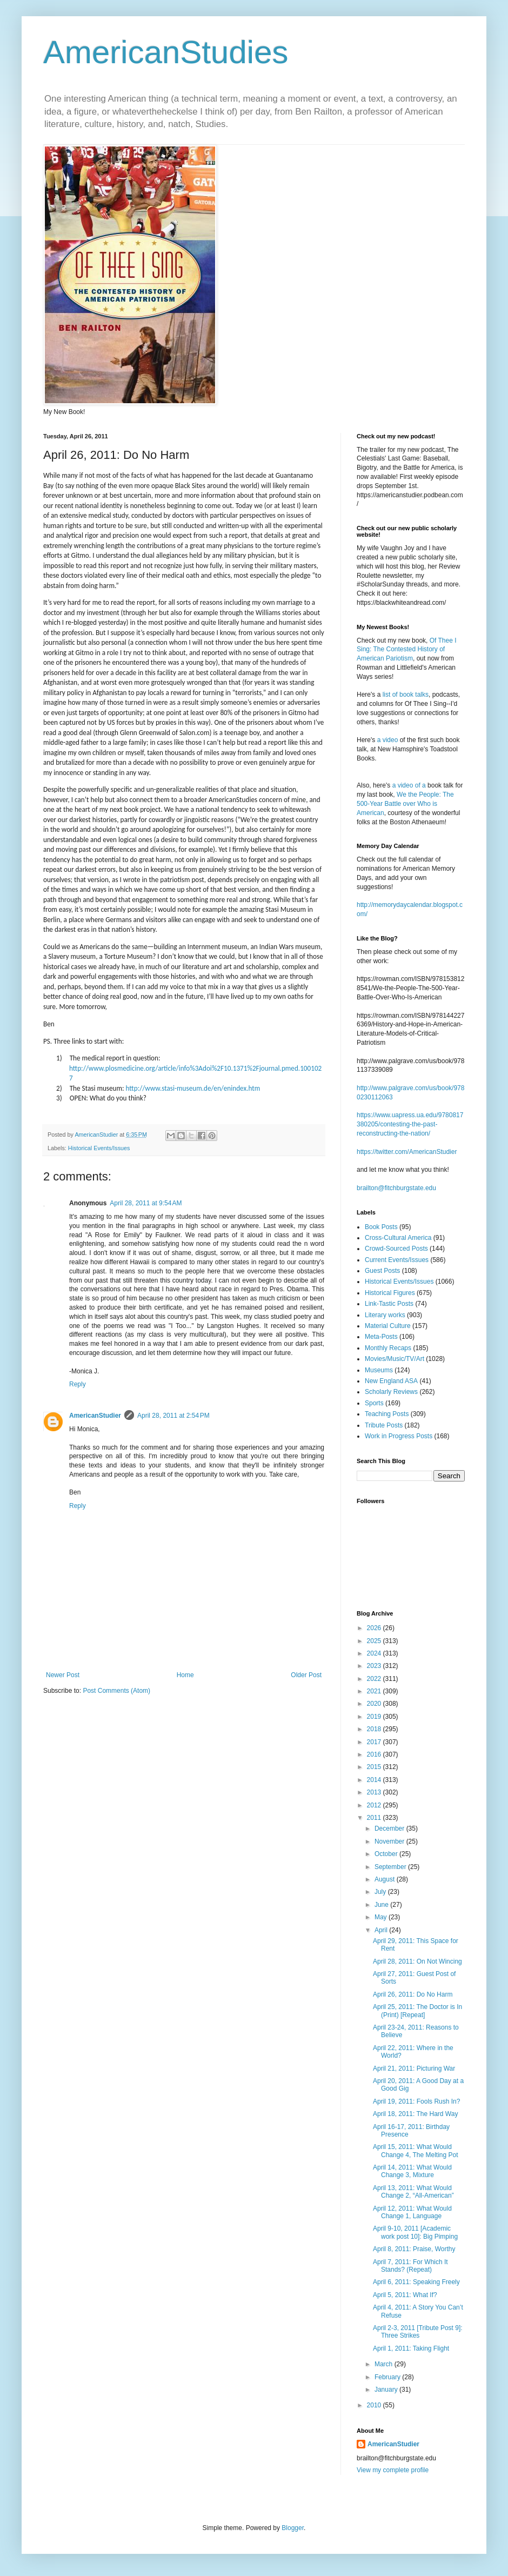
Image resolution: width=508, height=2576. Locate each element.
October (387, 1854)
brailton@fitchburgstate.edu (396, 1188)
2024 (375, 1653)
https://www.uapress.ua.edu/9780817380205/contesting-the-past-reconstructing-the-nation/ (410, 1124)
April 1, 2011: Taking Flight (411, 2348)
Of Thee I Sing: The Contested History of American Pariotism (407, 650)
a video (387, 740)
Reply (77, 1384)
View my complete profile (393, 2470)
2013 (375, 1792)
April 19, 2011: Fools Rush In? (416, 2101)
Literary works (385, 1315)
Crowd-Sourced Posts (396, 1248)
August (386, 1879)
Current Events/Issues (397, 1260)
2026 (375, 1628)
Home (185, 1675)
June (382, 1904)
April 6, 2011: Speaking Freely (416, 2282)
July (381, 1892)
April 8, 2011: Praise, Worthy (414, 2249)
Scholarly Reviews (391, 1392)
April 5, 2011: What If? (405, 2295)
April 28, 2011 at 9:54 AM (146, 1203)
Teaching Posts (387, 1414)
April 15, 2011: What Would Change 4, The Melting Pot (415, 2150)
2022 (375, 1679)
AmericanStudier (95, 1415)
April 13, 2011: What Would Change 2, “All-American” (413, 2191)
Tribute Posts (384, 1425)
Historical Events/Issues (99, 1148)
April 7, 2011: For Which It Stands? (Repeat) (410, 2265)
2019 (375, 1716)
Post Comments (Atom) (116, 1690)
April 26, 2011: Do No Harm (412, 1994)
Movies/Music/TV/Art (394, 1359)
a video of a (409, 785)
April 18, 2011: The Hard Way (415, 2114)
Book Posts (381, 1227)
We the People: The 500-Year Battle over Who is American (405, 804)
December (390, 1828)
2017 (375, 1742)
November (390, 1841)
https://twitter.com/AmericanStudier (407, 1152)
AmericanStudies (166, 52)
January (387, 2389)
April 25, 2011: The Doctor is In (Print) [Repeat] (417, 2010)
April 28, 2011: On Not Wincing (417, 1961)
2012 (375, 1805)
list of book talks (406, 694)
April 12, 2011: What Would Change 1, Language (412, 2212)
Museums (379, 1370)
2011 (375, 1817)
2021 (375, 1691)
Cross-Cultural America (398, 1238)
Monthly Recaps (388, 1348)
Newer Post (62, 1675)
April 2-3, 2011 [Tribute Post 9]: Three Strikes (418, 2331)
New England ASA (391, 1381)
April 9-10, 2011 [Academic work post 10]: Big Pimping (415, 2232)
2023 (375, 1666)
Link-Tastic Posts (389, 1303)
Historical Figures (390, 1293)
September (391, 1867)
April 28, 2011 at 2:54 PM (173, 1415)
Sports (374, 1403)
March (385, 2364)
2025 (375, 1641)
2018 (375, 1729)
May (382, 1917)
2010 (375, 2405)
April (382, 1930)
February (388, 2377)
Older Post (306, 1675)
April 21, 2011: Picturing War (414, 2068)
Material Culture (388, 1326)
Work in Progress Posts (398, 1436)
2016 (375, 1754)
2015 (375, 1767)
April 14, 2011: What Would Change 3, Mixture (412, 2171)
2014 (375, 1780)
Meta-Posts (381, 1336)
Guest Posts (382, 1270)
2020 (375, 1703)
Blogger (293, 2528)
